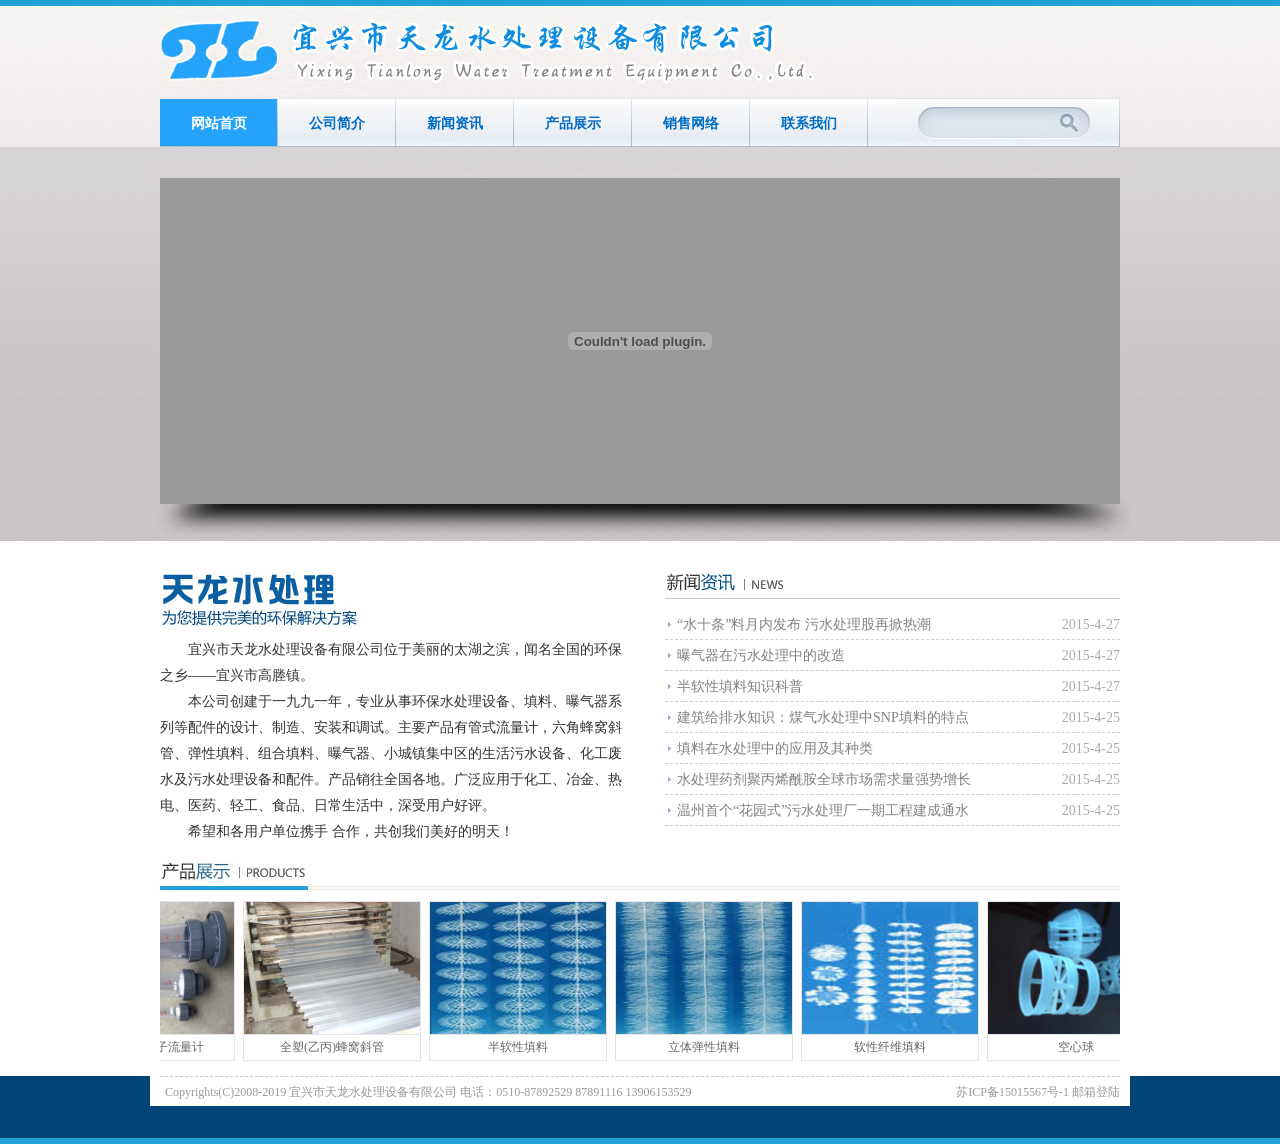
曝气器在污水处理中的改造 (761, 655)
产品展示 (573, 123)
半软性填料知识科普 (740, 686)
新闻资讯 (455, 123)
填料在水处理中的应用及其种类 (775, 748)
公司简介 (337, 123)
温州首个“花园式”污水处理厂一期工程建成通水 (823, 810)
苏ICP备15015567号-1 (1012, 1092)
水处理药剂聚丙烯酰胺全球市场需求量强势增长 (824, 779)
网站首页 (219, 123)
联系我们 (809, 123)
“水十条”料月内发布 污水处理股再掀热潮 (804, 624)
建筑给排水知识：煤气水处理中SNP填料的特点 (823, 717)
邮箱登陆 (1096, 1092)
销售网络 (691, 123)
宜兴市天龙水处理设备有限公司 (489, 52)
